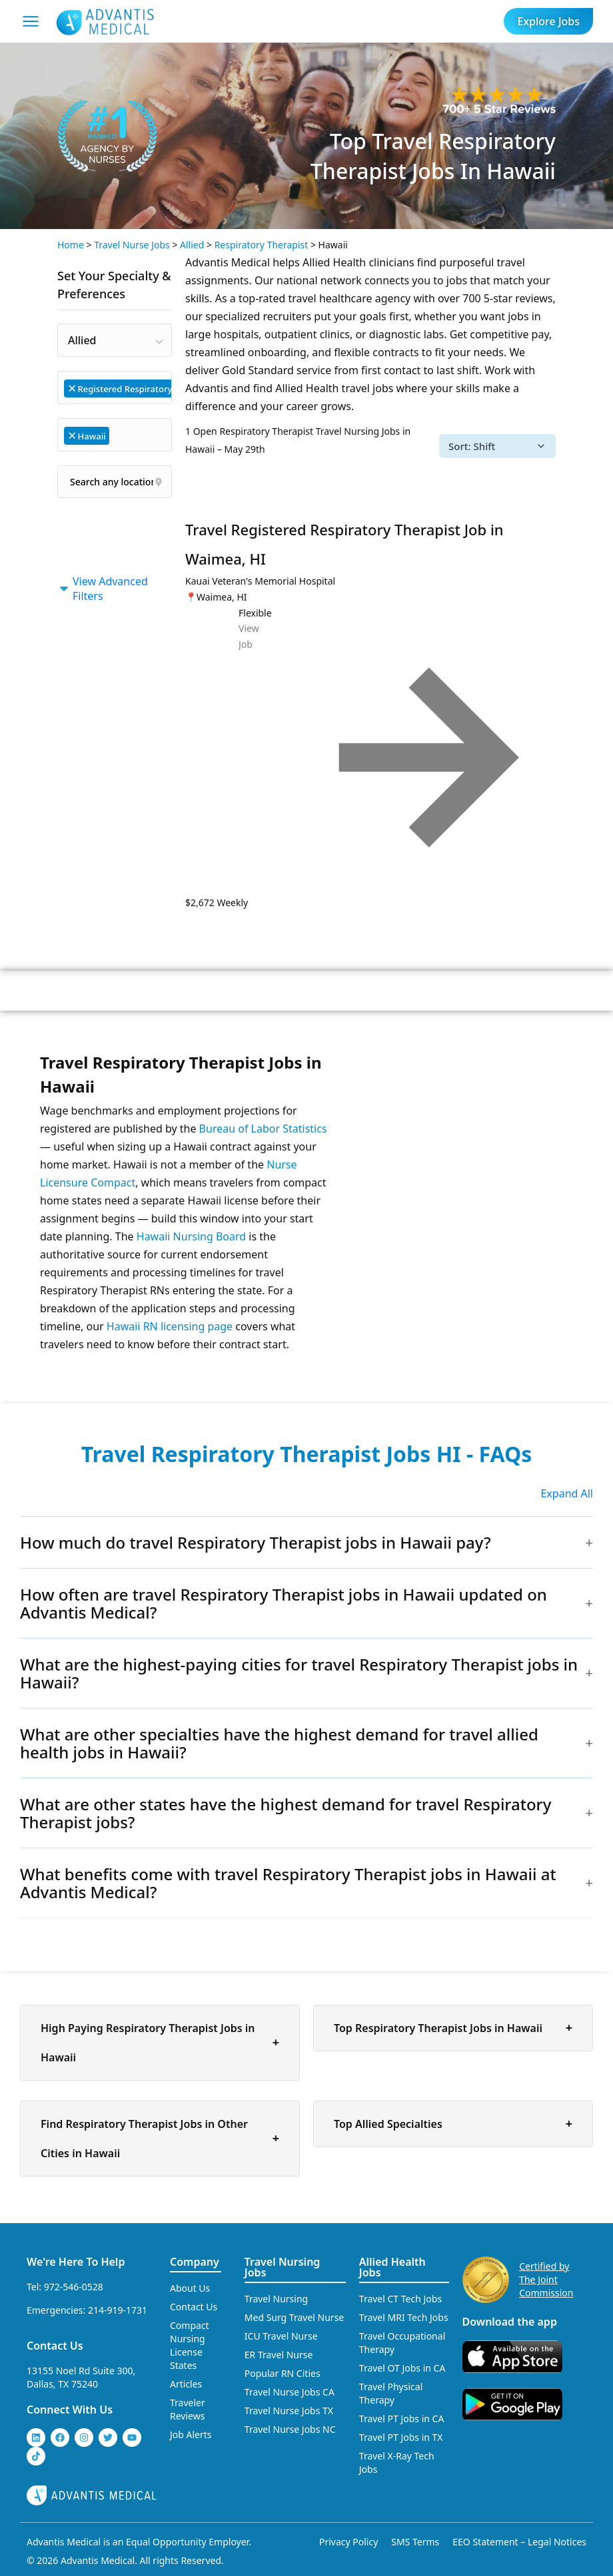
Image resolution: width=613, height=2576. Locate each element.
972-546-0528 (73, 2286)
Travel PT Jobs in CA (401, 2418)
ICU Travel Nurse (281, 2336)
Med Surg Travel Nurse (294, 2317)
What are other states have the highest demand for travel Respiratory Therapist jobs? (285, 1813)
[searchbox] (119, 434)
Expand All (566, 1493)
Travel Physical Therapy (390, 2393)
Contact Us (55, 2345)
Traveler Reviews (187, 2409)
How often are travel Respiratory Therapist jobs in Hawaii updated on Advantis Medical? (283, 1603)
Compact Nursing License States (189, 2345)
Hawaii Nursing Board (191, 1236)
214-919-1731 (117, 2310)
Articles (186, 2384)
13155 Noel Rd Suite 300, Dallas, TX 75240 (81, 2377)
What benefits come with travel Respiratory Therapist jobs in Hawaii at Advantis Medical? (288, 1883)
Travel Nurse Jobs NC (290, 2429)
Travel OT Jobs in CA (402, 2368)
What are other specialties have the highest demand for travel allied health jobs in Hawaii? (279, 1743)
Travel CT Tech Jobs (400, 2298)
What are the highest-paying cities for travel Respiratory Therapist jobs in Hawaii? (299, 1673)
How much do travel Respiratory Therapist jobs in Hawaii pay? (255, 1542)
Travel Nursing (276, 2298)
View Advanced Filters (102, 588)
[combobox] (114, 340)
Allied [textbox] (82, 340)
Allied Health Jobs (392, 2267)
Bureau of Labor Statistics (263, 1128)
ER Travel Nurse (279, 2354)
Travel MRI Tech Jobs (403, 2317)
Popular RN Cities (282, 2373)
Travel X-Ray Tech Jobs (396, 2462)
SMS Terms (415, 2541)
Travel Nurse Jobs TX (289, 2410)
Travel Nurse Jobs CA (289, 2392)
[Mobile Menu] (30, 21)
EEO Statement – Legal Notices (519, 2541)
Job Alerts (191, 2434)
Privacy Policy (348, 2541)
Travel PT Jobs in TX (401, 2437)
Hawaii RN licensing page (170, 1326)
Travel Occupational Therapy (402, 2343)
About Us (190, 2288)
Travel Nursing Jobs (282, 2267)
